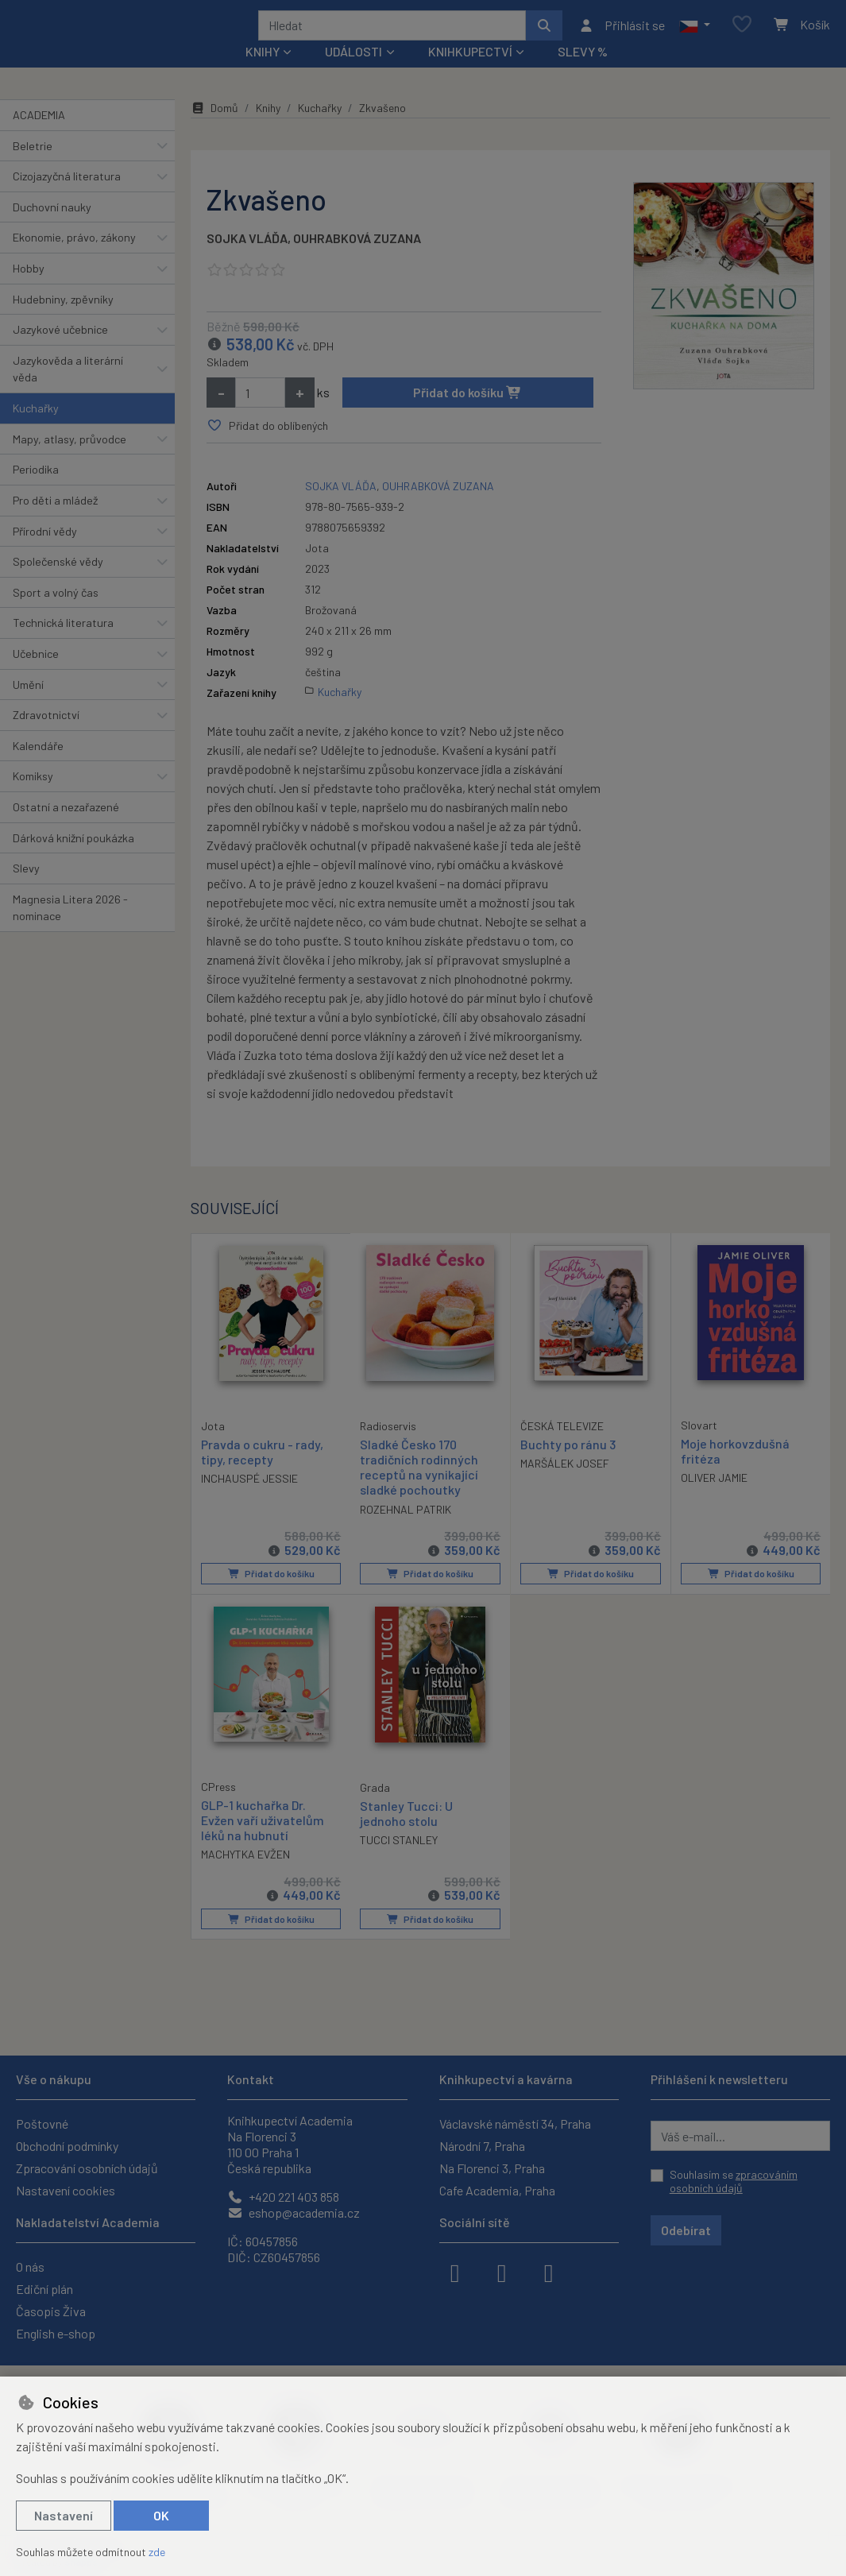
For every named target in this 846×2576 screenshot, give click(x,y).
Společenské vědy (58, 583)
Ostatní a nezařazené (66, 828)
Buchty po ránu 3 (568, 1465)
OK (161, 2515)
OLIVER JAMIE (714, 1499)
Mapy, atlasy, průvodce (69, 460)
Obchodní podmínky (67, 2145)
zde (157, 2552)
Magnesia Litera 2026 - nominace (70, 929)
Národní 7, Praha (482, 2145)
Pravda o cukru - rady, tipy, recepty (262, 1472)
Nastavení (63, 2515)
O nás (30, 2266)
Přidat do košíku (467, 413)
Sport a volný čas (56, 614)
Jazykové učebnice (60, 351)
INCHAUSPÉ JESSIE (249, 1499)
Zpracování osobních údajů (87, 2168)
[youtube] (549, 2272)
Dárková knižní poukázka (73, 858)
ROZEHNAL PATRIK (405, 1530)
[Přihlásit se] (621, 36)
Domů (214, 129)
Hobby (28, 289)
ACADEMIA (39, 136)
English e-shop (55, 2333)
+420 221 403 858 (283, 2196)
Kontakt (250, 2079)
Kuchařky (36, 429)
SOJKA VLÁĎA (247, 259)
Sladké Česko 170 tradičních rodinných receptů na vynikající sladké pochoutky (419, 1488)
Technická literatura (63, 644)
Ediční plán (44, 2288)
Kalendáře (38, 767)
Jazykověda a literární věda (68, 390)
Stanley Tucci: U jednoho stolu (406, 1833)
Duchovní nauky (52, 228)
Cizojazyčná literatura (67, 197)
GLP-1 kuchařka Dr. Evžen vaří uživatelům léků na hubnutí (262, 1839)
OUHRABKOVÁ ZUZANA (357, 259)
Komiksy (33, 797)
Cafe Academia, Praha (497, 2190)
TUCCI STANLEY (399, 1860)
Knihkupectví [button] (470, 72)
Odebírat (686, 2230)
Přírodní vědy (45, 552)
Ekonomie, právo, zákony (74, 258)
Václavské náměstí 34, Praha (515, 2123)
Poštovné (42, 2123)
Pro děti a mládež (55, 521)
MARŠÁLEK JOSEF (564, 1484)
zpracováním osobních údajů (734, 2181)
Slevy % (583, 72)
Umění (28, 705)
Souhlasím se (734, 2181)
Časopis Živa (51, 2311)
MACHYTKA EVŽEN (245, 1875)
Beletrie (32, 166)
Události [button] (353, 72)
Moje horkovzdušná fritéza (735, 1472)
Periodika (36, 490)
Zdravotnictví (46, 736)
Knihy (268, 129)
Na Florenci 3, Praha (492, 2168)
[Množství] (260, 414)
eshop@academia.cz (293, 2212)
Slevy (26, 889)
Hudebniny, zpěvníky (63, 320)
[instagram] (502, 2272)
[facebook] (455, 2272)
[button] (694, 36)
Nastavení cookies (65, 2190)
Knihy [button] (262, 72)
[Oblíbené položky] (742, 35)
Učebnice (36, 675)
